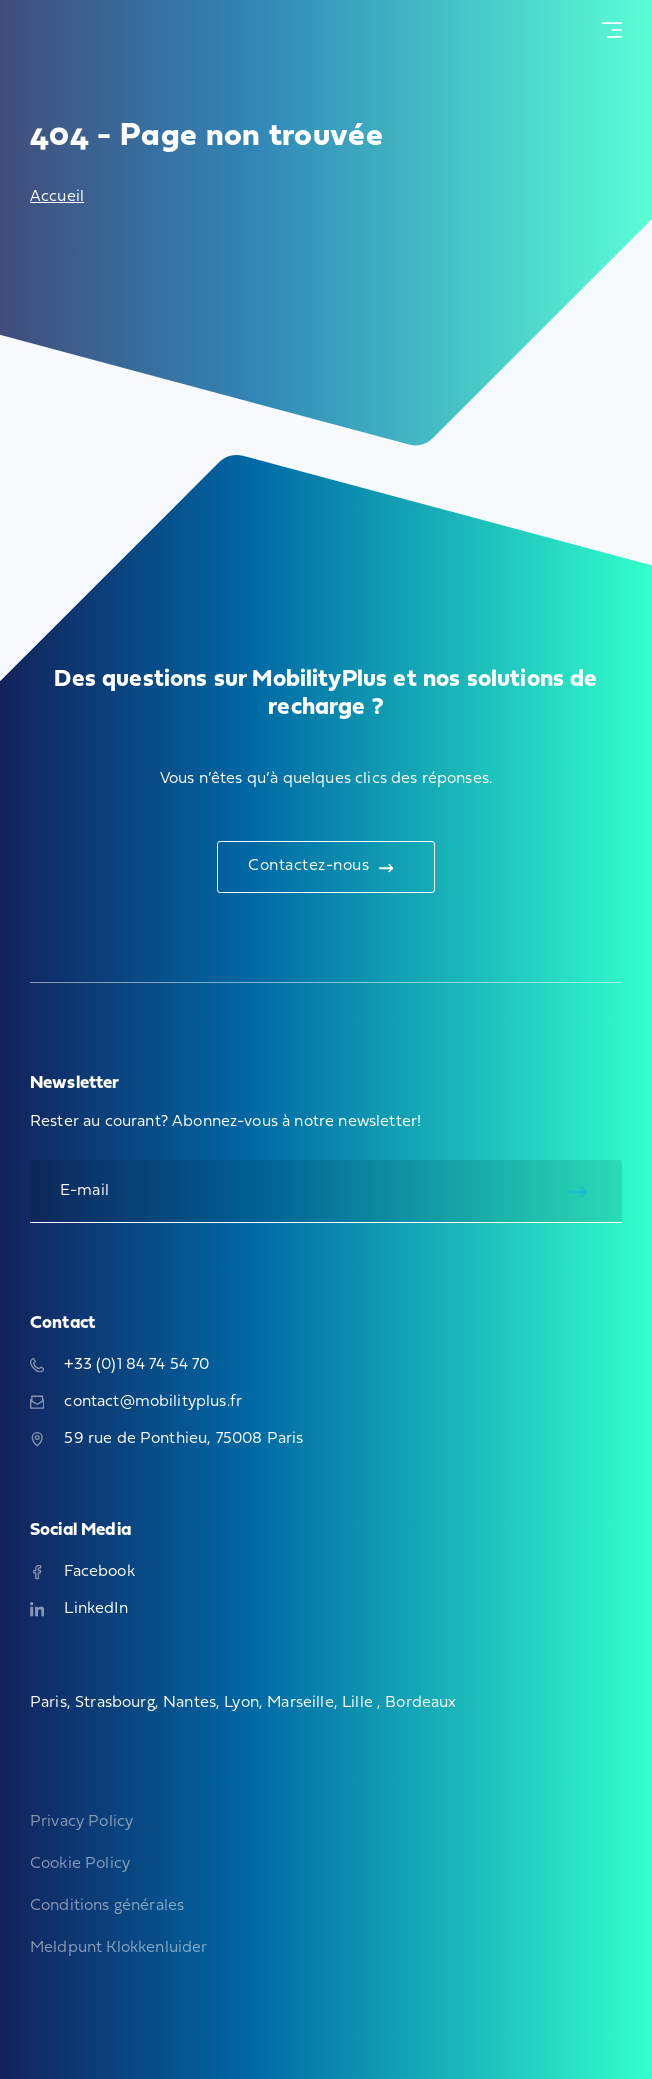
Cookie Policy (80, 1864)
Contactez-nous (320, 866)
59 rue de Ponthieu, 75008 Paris (166, 1439)
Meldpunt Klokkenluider (119, 1948)
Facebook (82, 1572)
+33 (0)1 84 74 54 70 (120, 1365)
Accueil (57, 197)
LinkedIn (79, 1609)
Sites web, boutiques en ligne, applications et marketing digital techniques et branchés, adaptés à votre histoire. (93, 2009)
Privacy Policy (81, 1822)
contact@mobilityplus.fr (136, 1402)
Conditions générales (107, 1906)
